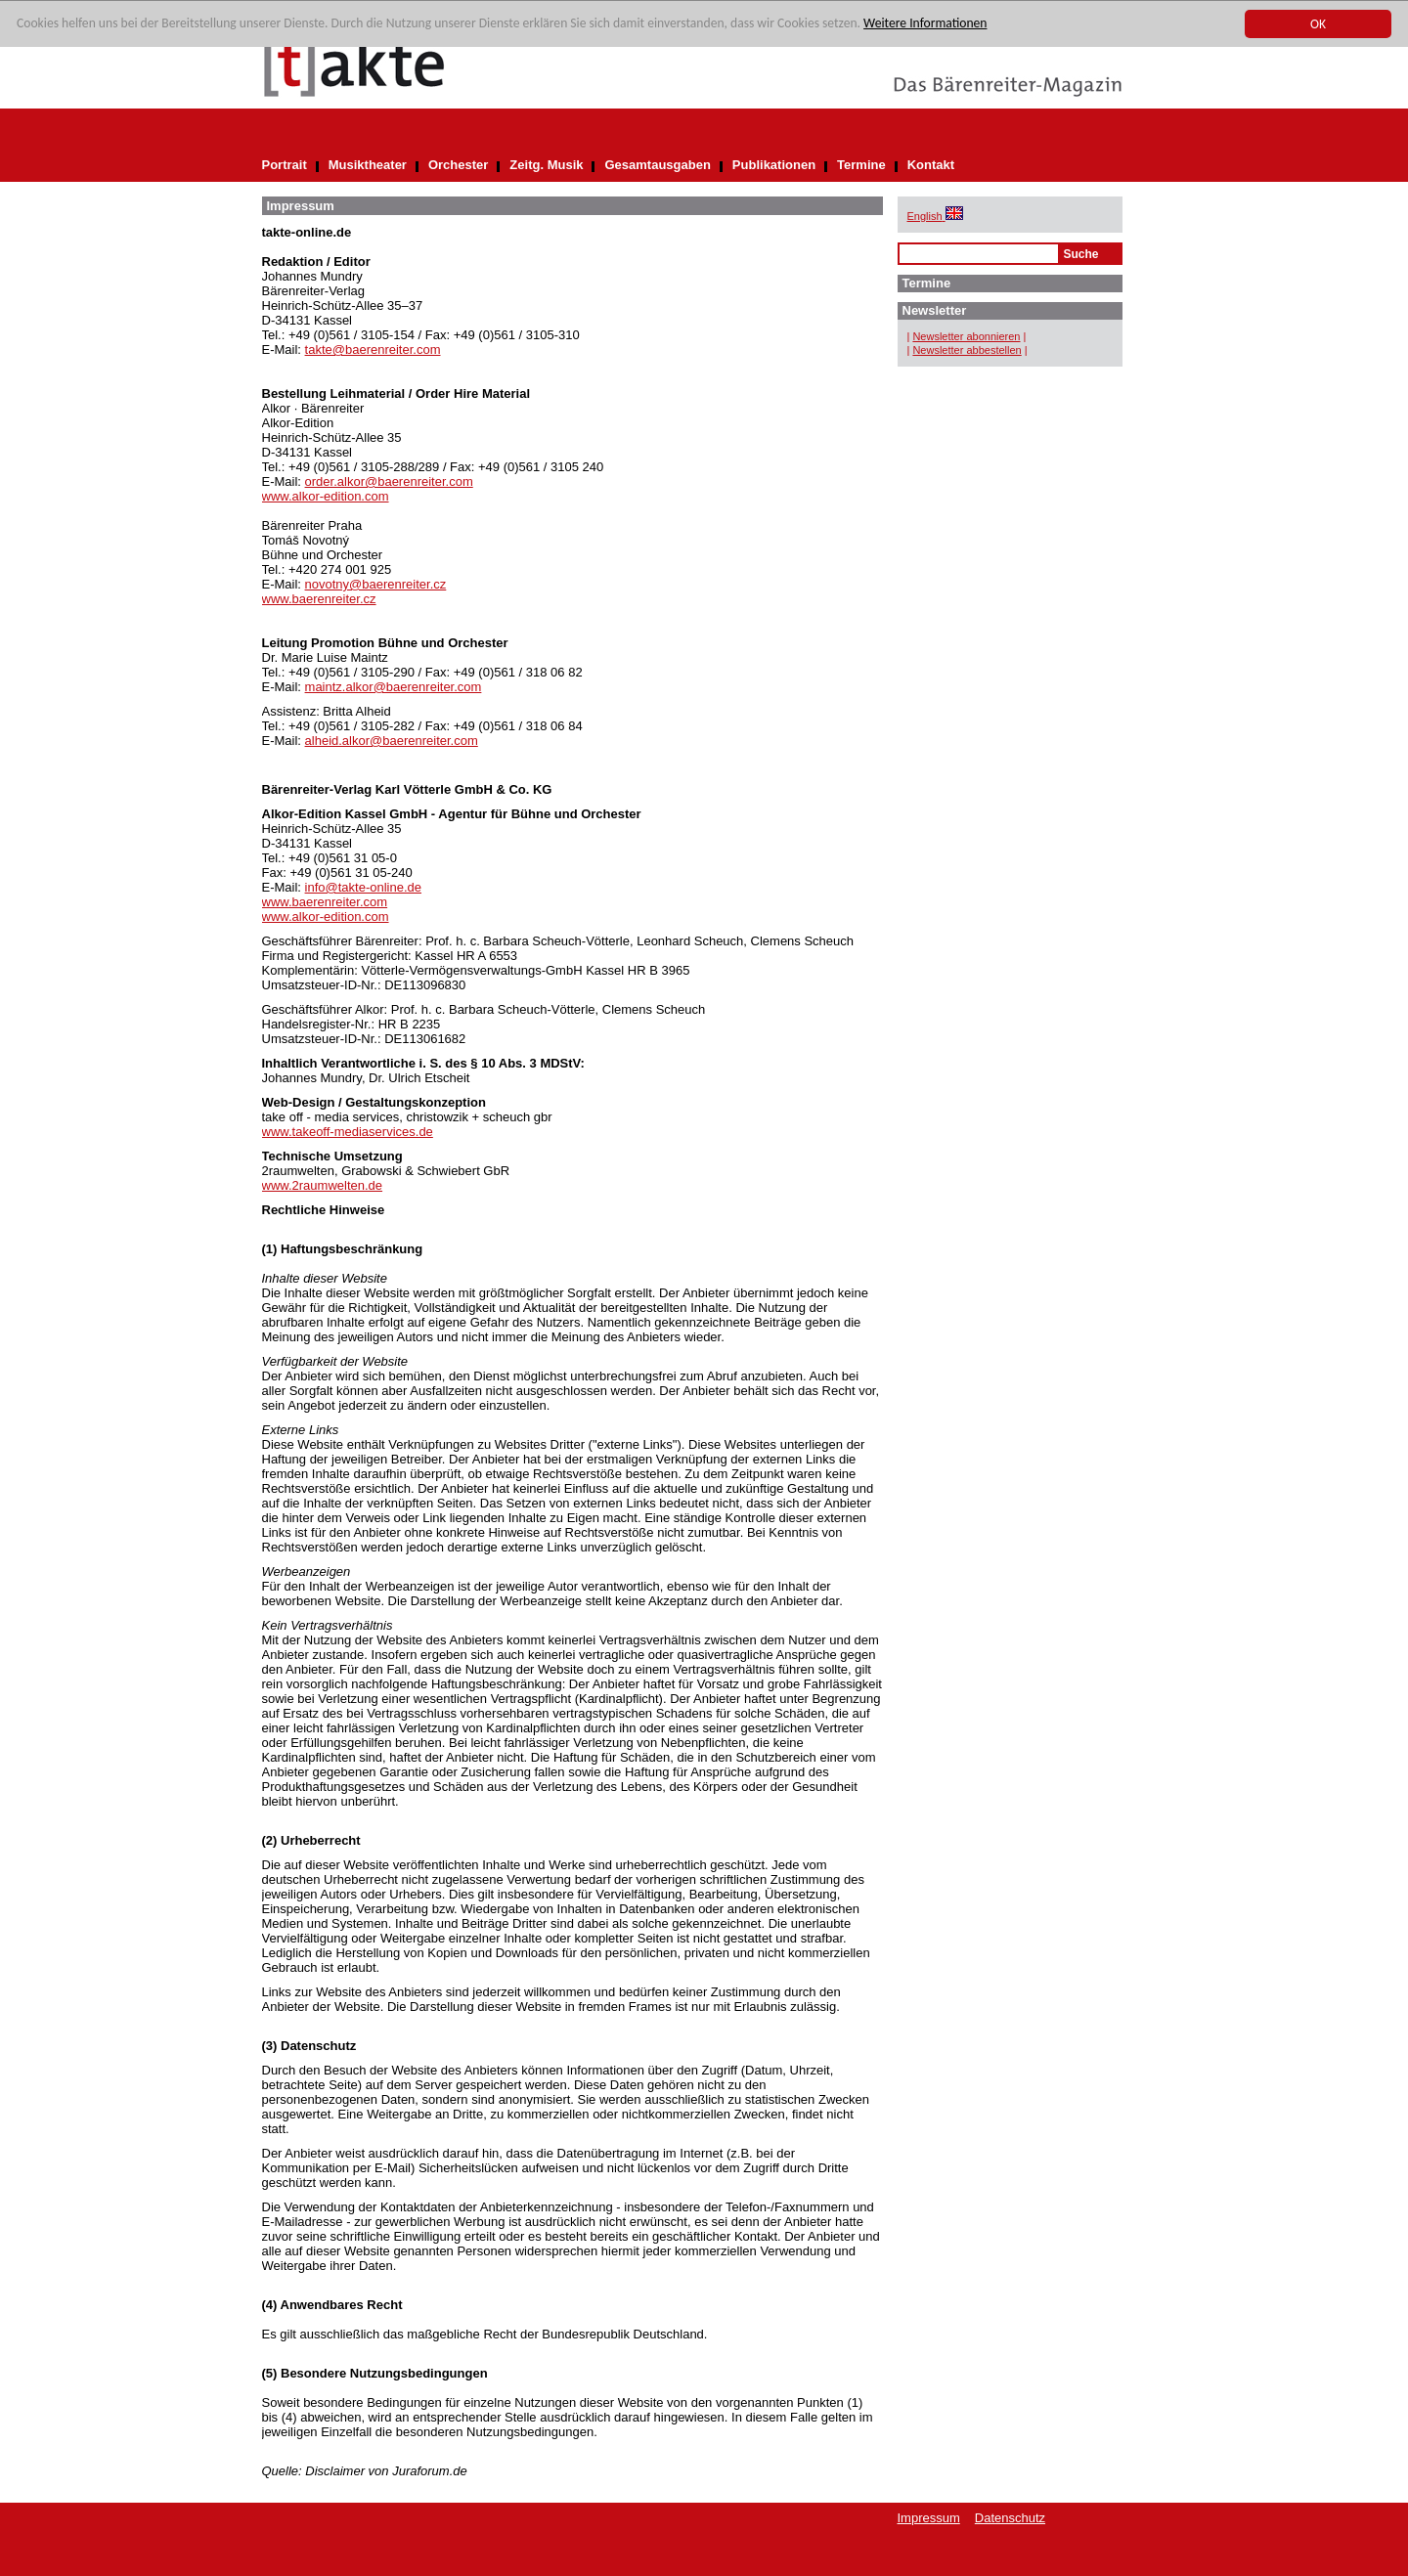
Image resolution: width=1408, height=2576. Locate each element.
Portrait (284, 164)
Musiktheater (368, 164)
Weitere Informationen (925, 24)
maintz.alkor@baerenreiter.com (393, 686)
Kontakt (930, 164)
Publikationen (773, 164)
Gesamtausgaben (657, 164)
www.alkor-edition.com (325, 496)
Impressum (929, 2518)
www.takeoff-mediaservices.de (347, 1131)
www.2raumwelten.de (322, 1185)
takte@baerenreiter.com (373, 349)
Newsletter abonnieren (966, 336)
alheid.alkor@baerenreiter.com (391, 740)
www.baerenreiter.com (325, 902)
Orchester (458, 164)
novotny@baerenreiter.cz (376, 584)
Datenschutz (1010, 2518)
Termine (861, 164)
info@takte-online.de (363, 887)
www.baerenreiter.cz (319, 598)
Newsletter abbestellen (966, 350)
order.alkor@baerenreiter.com (389, 481)
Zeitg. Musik (546, 164)
